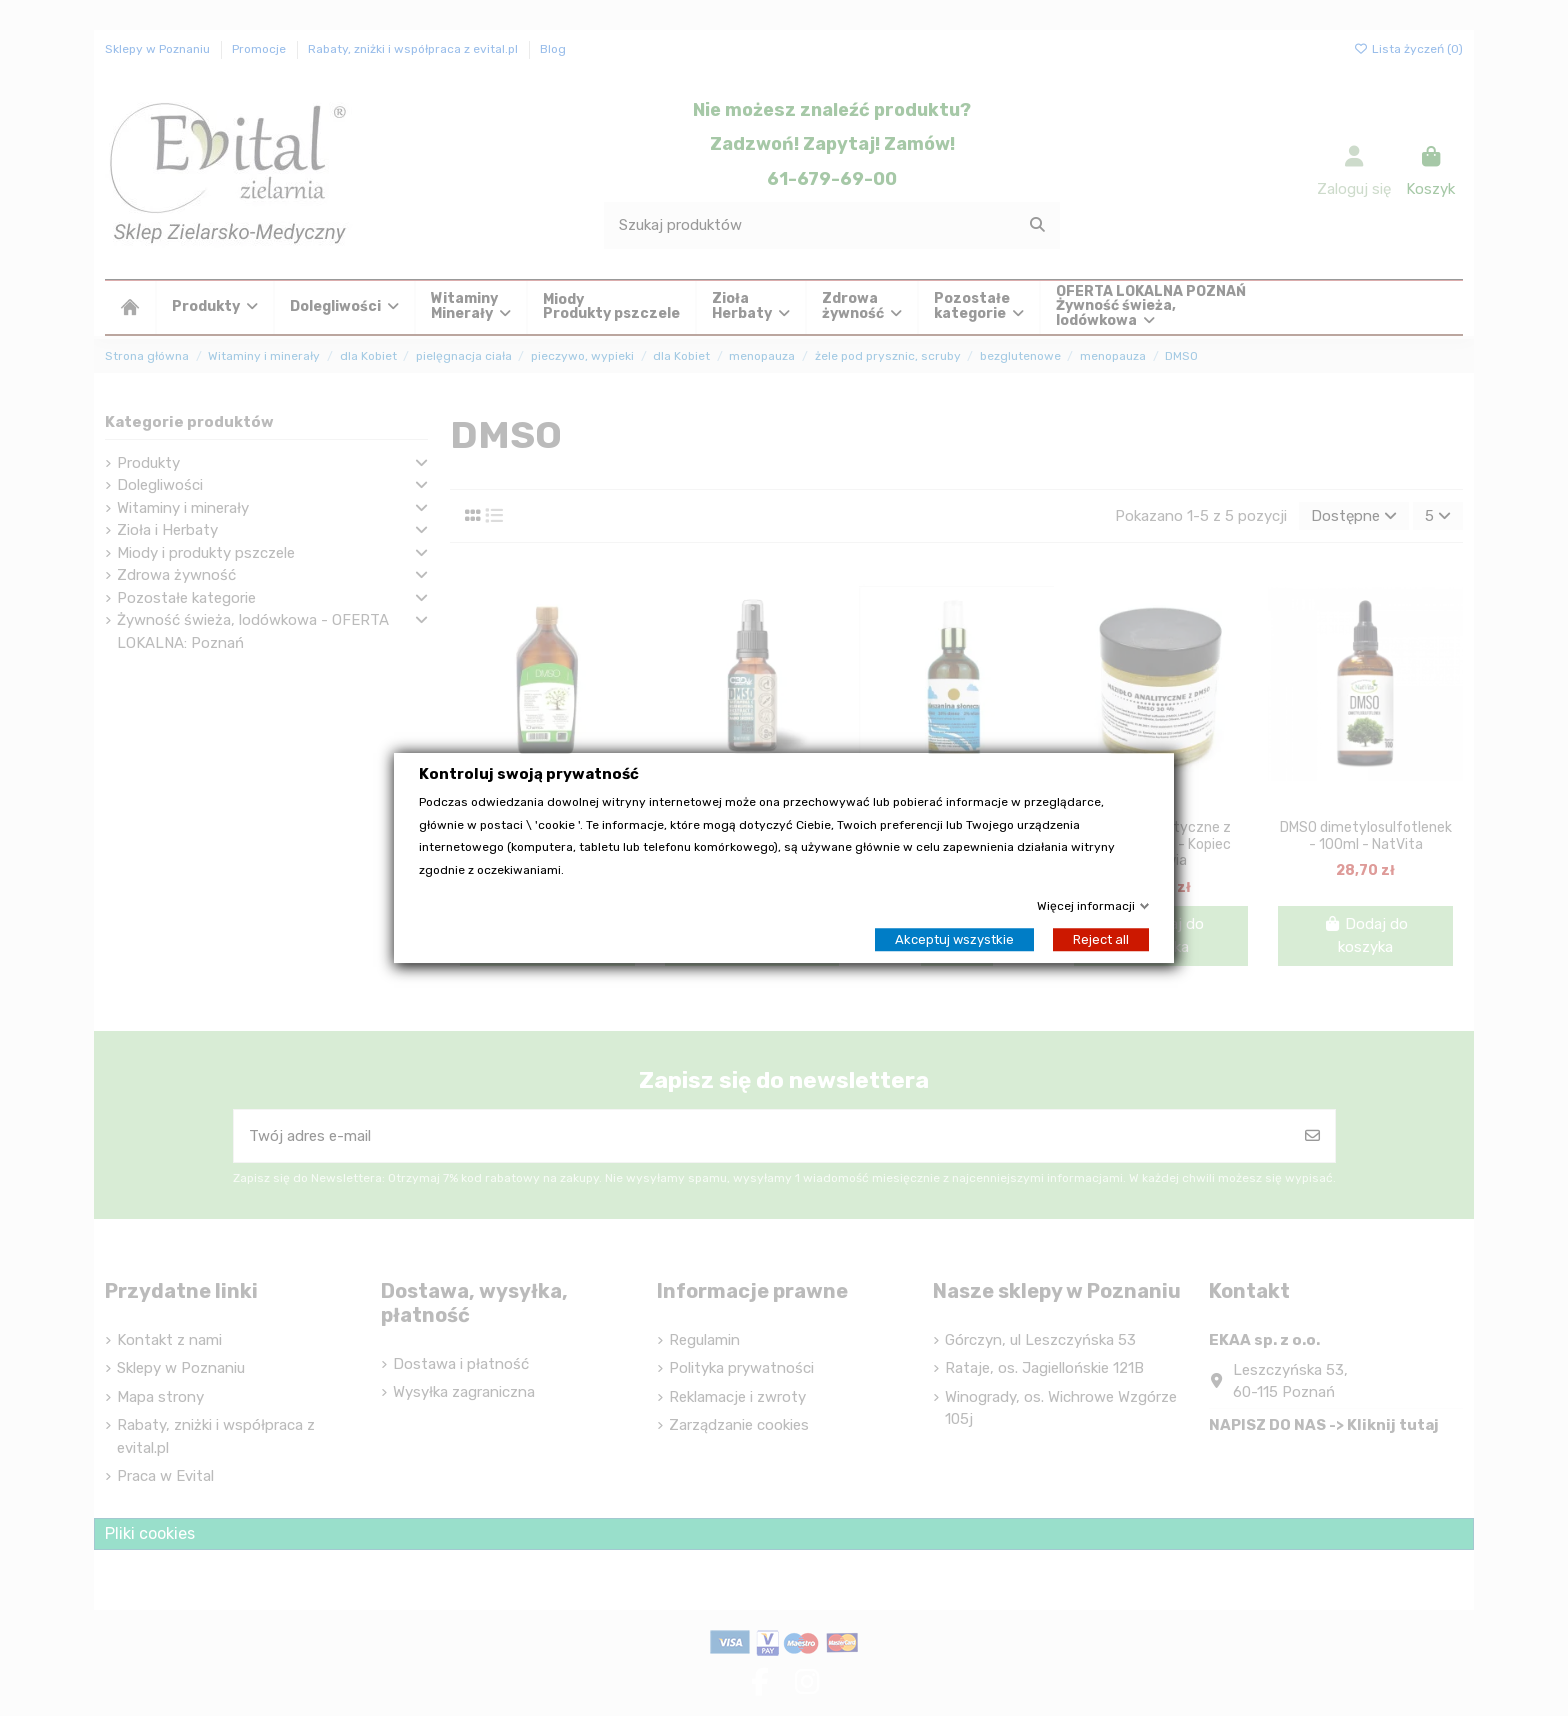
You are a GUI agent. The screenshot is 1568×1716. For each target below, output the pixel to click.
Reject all (1101, 939)
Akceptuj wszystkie (954, 939)
